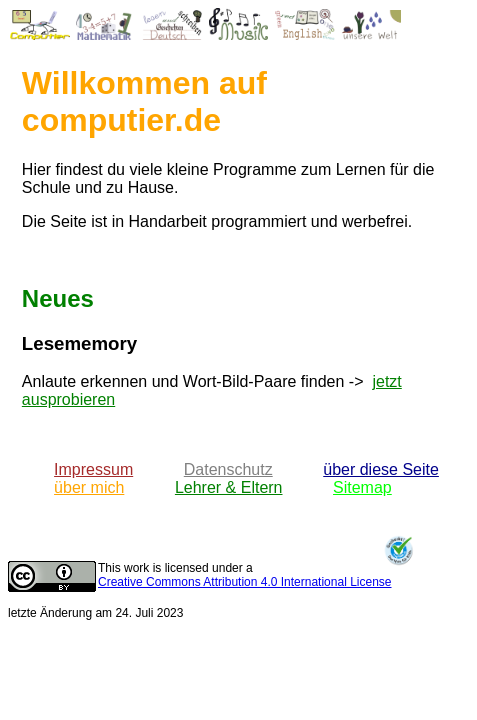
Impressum (93, 469)
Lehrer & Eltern (229, 487)
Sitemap (362, 487)
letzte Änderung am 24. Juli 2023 (95, 613)
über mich (89, 487)
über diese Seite (381, 469)
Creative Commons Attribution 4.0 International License (245, 582)
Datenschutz (228, 469)
